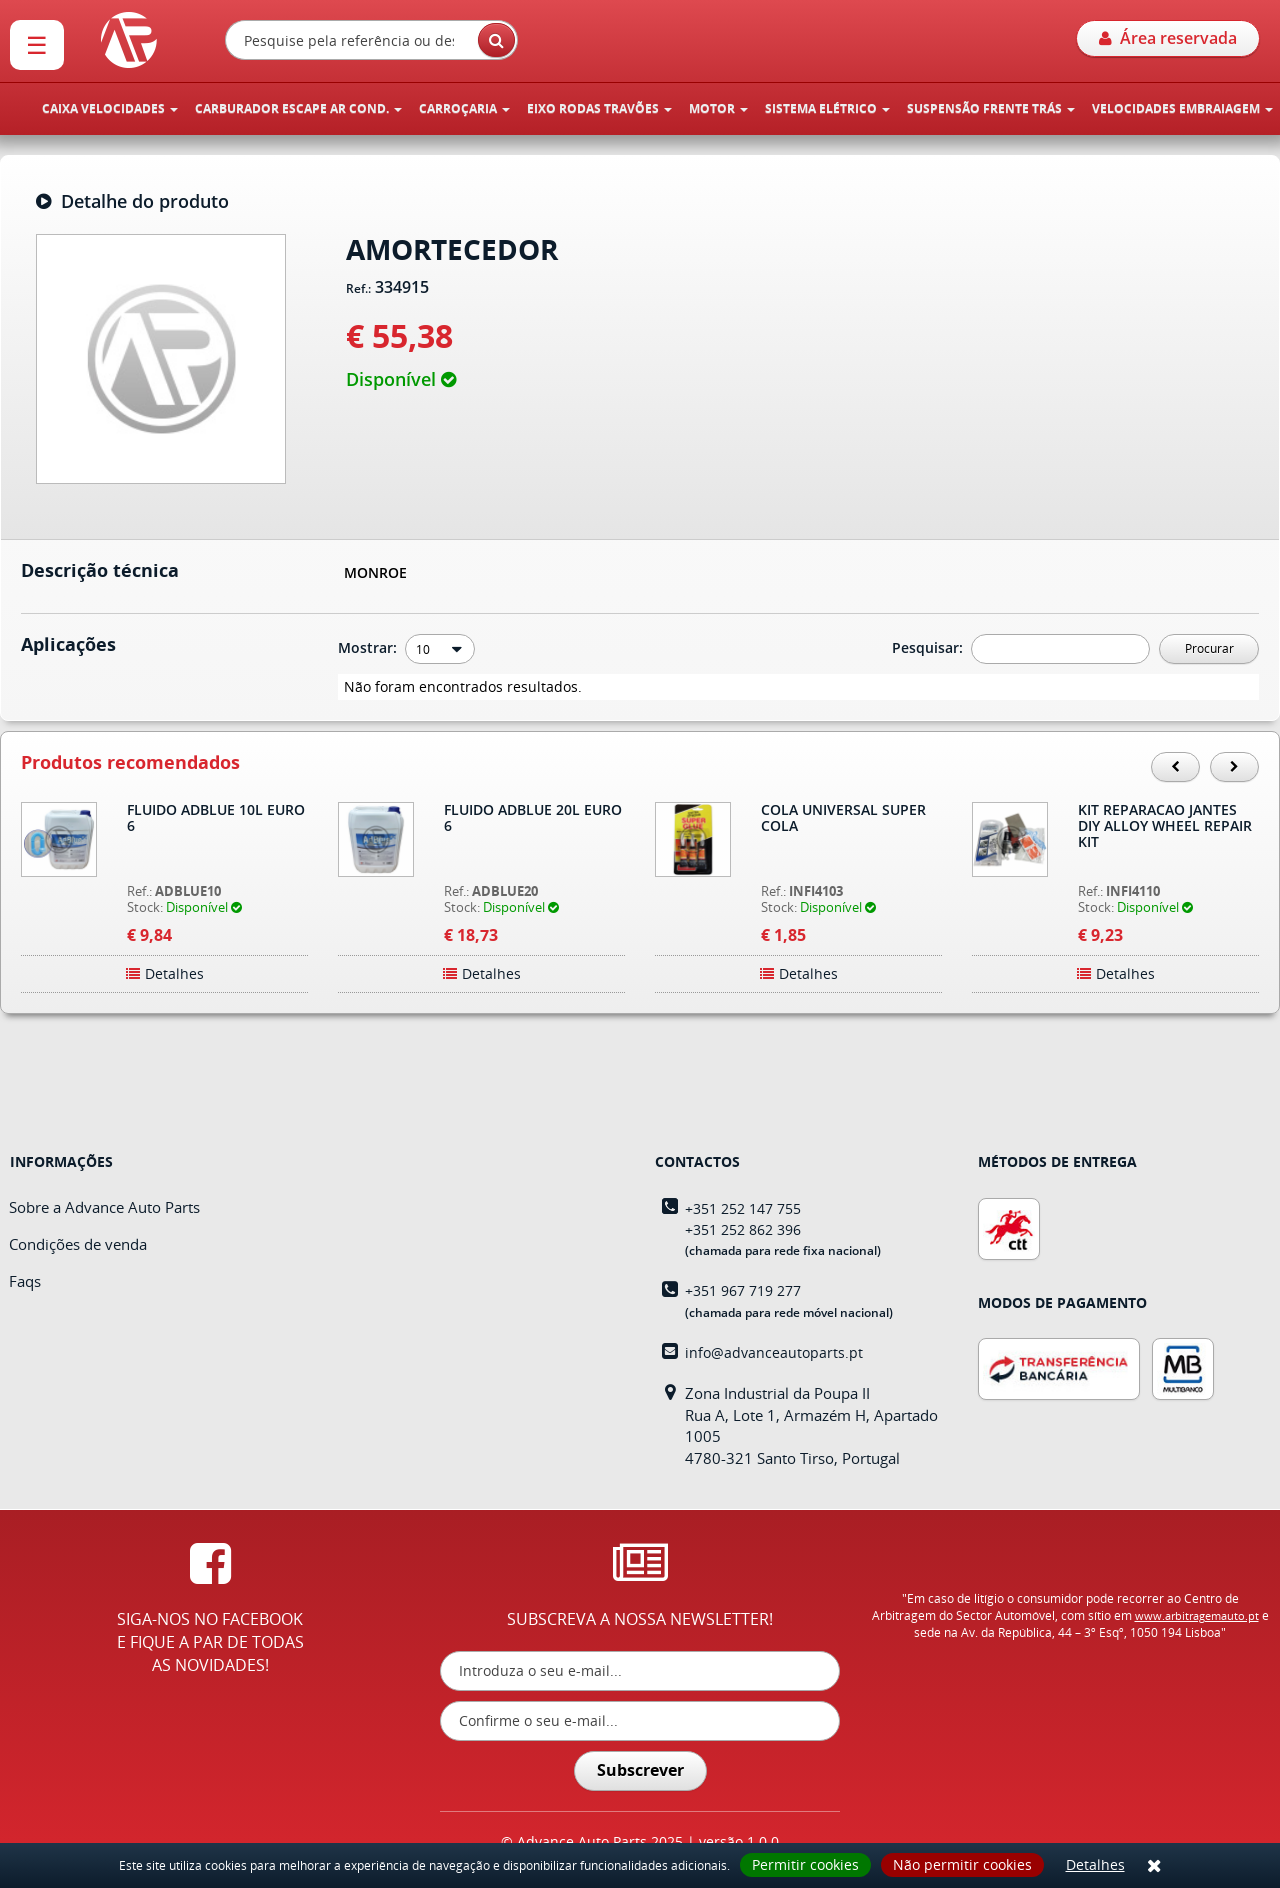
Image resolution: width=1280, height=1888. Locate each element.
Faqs (25, 1281)
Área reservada (1168, 38)
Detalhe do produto (132, 202)
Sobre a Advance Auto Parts (104, 1207)
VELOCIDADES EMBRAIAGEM (1182, 108)
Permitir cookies (805, 1864)
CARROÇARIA (464, 108)
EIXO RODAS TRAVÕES (599, 108)
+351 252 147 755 (743, 1208)
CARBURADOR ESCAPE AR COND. (298, 108)
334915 (402, 288)
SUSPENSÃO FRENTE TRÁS (991, 108)
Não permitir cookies (962, 1864)
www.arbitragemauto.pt (1197, 1615)
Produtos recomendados (130, 763)
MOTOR (718, 108)
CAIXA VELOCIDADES (110, 108)
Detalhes (1095, 1864)
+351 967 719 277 (743, 1290)
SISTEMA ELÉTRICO (827, 108)
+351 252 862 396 (743, 1229)
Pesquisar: (929, 647)
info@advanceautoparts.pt (774, 1352)
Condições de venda (78, 1244)
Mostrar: (369, 647)
